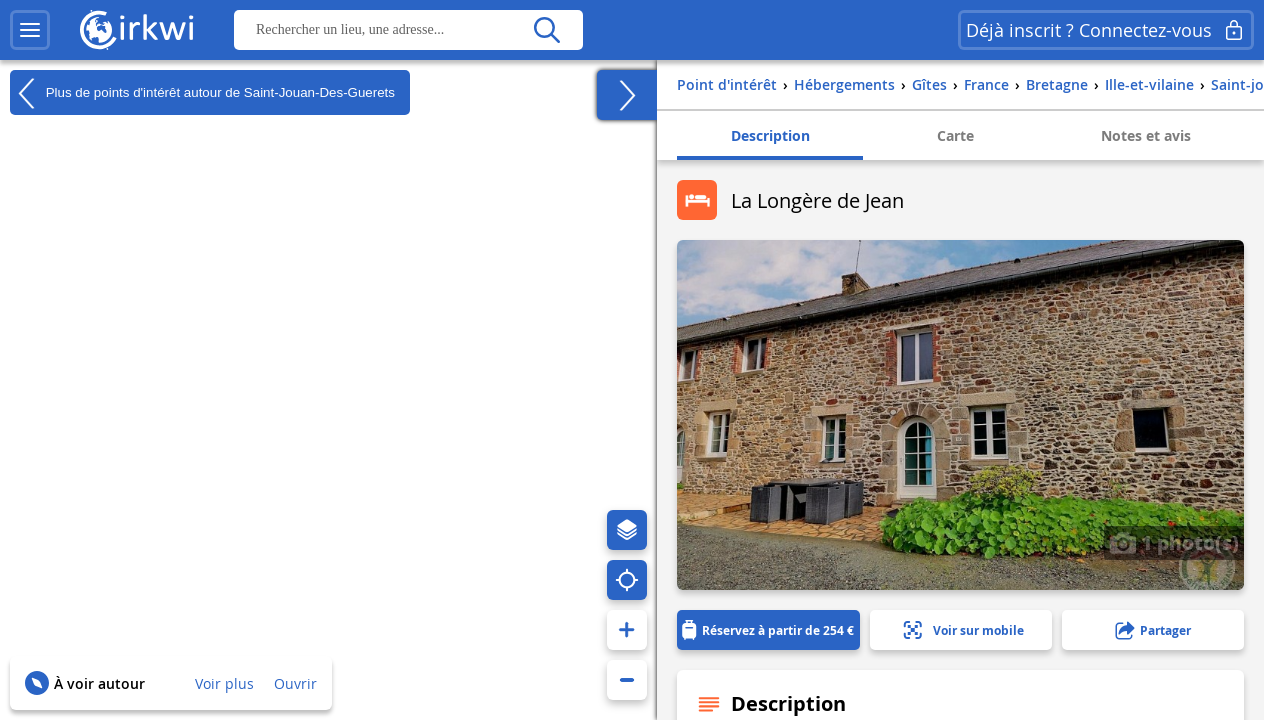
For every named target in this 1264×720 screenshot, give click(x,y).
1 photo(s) (1174, 542)
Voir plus (224, 683)
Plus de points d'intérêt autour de (202, 93)
